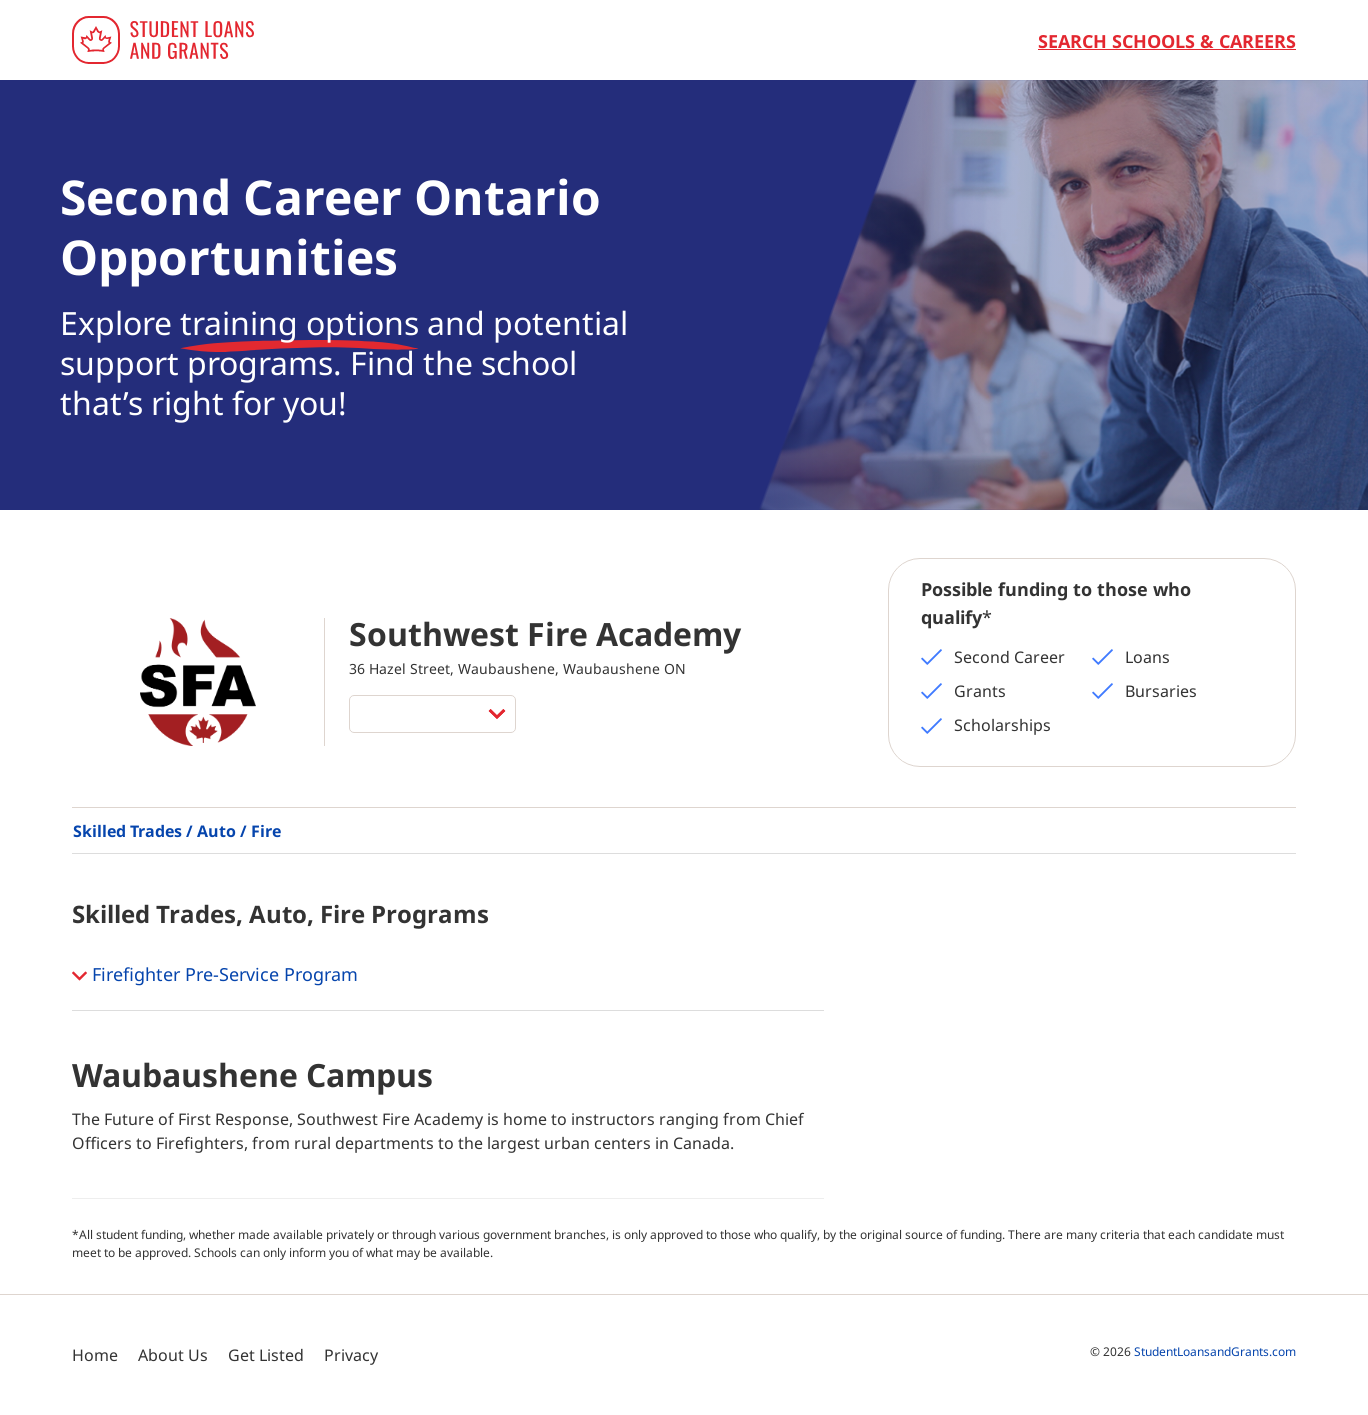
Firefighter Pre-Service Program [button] (215, 976)
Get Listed (266, 1355)
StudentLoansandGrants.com (1215, 1351)
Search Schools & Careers (1167, 41)
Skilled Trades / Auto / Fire (177, 831)
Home (95, 1355)
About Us (173, 1355)
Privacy (351, 1355)
